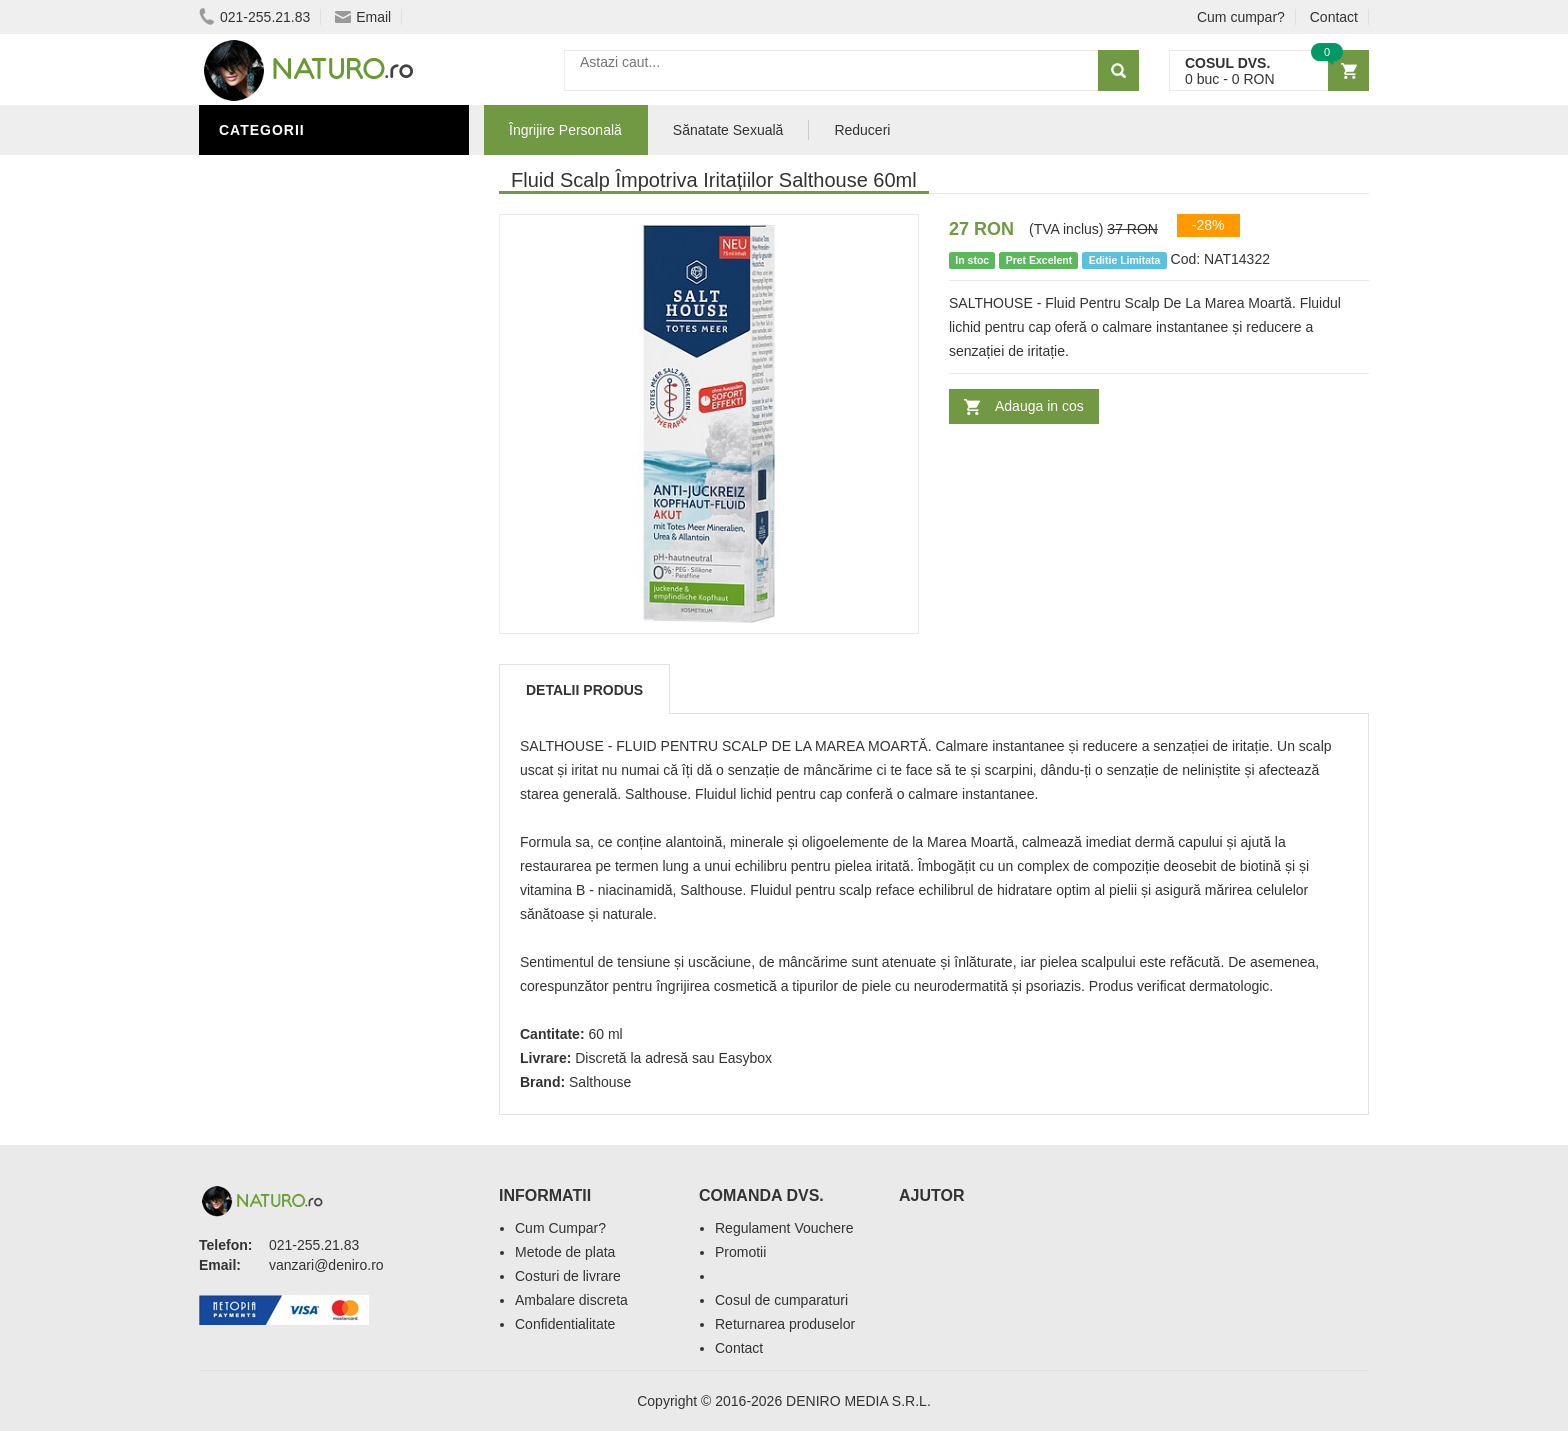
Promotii (740, 1252)
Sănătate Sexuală (296, 263)
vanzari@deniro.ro (326, 1265)
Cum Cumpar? (560, 1228)
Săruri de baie (281, 383)
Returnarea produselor (785, 1324)
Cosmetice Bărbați (299, 413)
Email (363, 17)
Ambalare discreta (571, 1300)
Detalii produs (584, 690)
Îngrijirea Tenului (296, 353)
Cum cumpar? (1241, 17)
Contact (1334, 17)
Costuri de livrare (568, 1276)
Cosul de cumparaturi (781, 1300)
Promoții (258, 293)
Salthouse (600, 1082)
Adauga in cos (1039, 406)
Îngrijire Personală (305, 173)
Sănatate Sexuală (728, 130)
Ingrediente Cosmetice (315, 323)
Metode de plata (565, 1252)
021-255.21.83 (254, 17)
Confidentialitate (565, 1324)
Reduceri (862, 130)
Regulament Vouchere (784, 1228)
